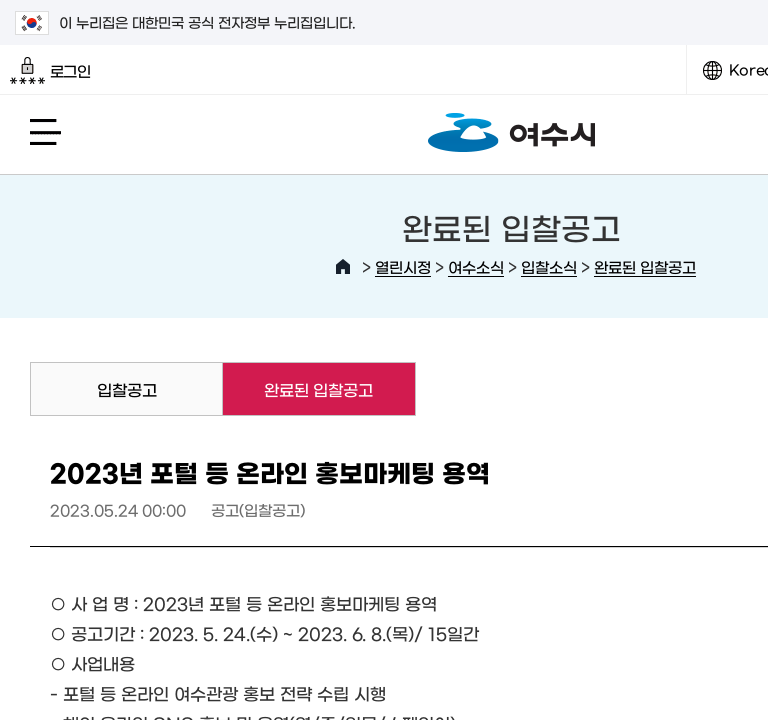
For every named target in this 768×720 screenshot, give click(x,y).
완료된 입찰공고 (645, 266)
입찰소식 (549, 266)
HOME (343, 267)
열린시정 (403, 266)
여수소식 (476, 266)
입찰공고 (127, 389)
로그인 (50, 71)
